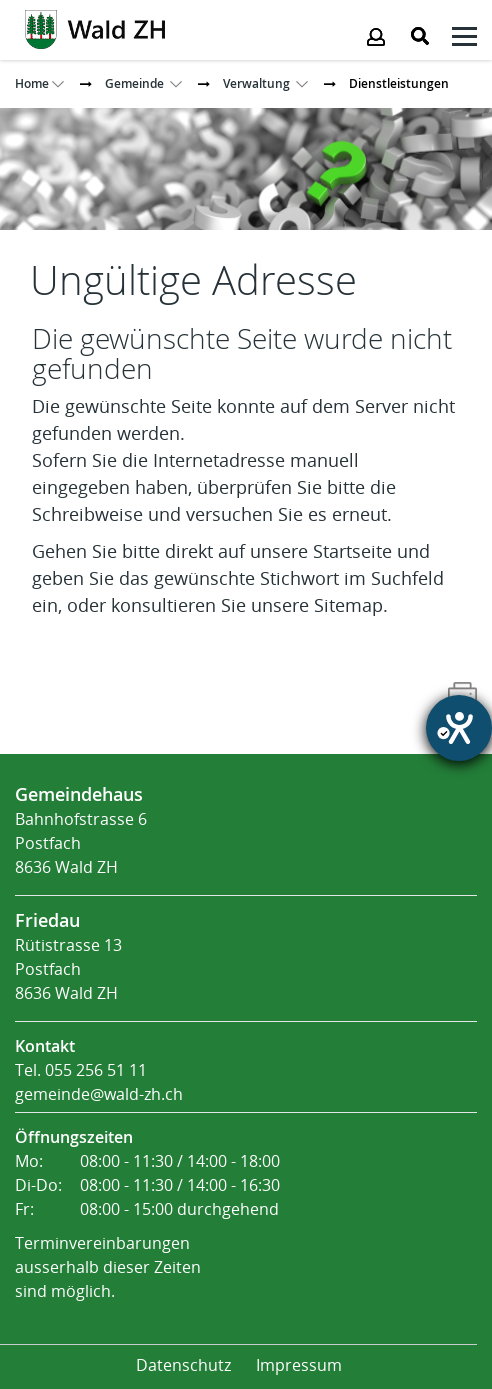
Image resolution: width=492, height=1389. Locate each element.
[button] (134, 83)
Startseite (352, 552)
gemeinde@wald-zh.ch (99, 1094)
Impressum (299, 1365)
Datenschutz (183, 1365)
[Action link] (95, 28)
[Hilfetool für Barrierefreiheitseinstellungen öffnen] (459, 728)
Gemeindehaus (79, 794)
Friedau (47, 920)
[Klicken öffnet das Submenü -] (464, 39)
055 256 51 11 (96, 1070)
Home (32, 83)
